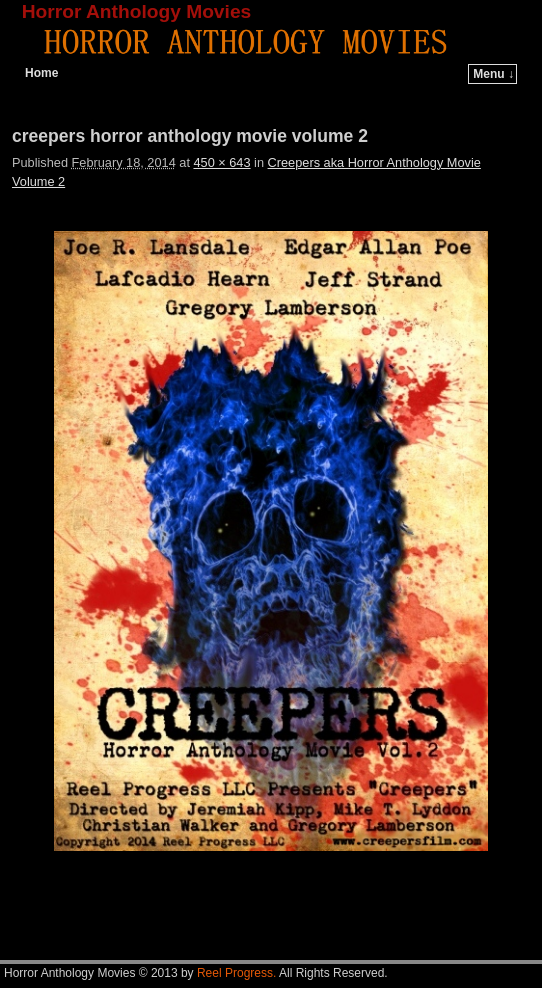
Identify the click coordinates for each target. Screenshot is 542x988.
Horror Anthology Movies (137, 11)
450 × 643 (221, 162)
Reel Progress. (236, 973)
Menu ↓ (493, 74)
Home (41, 73)
